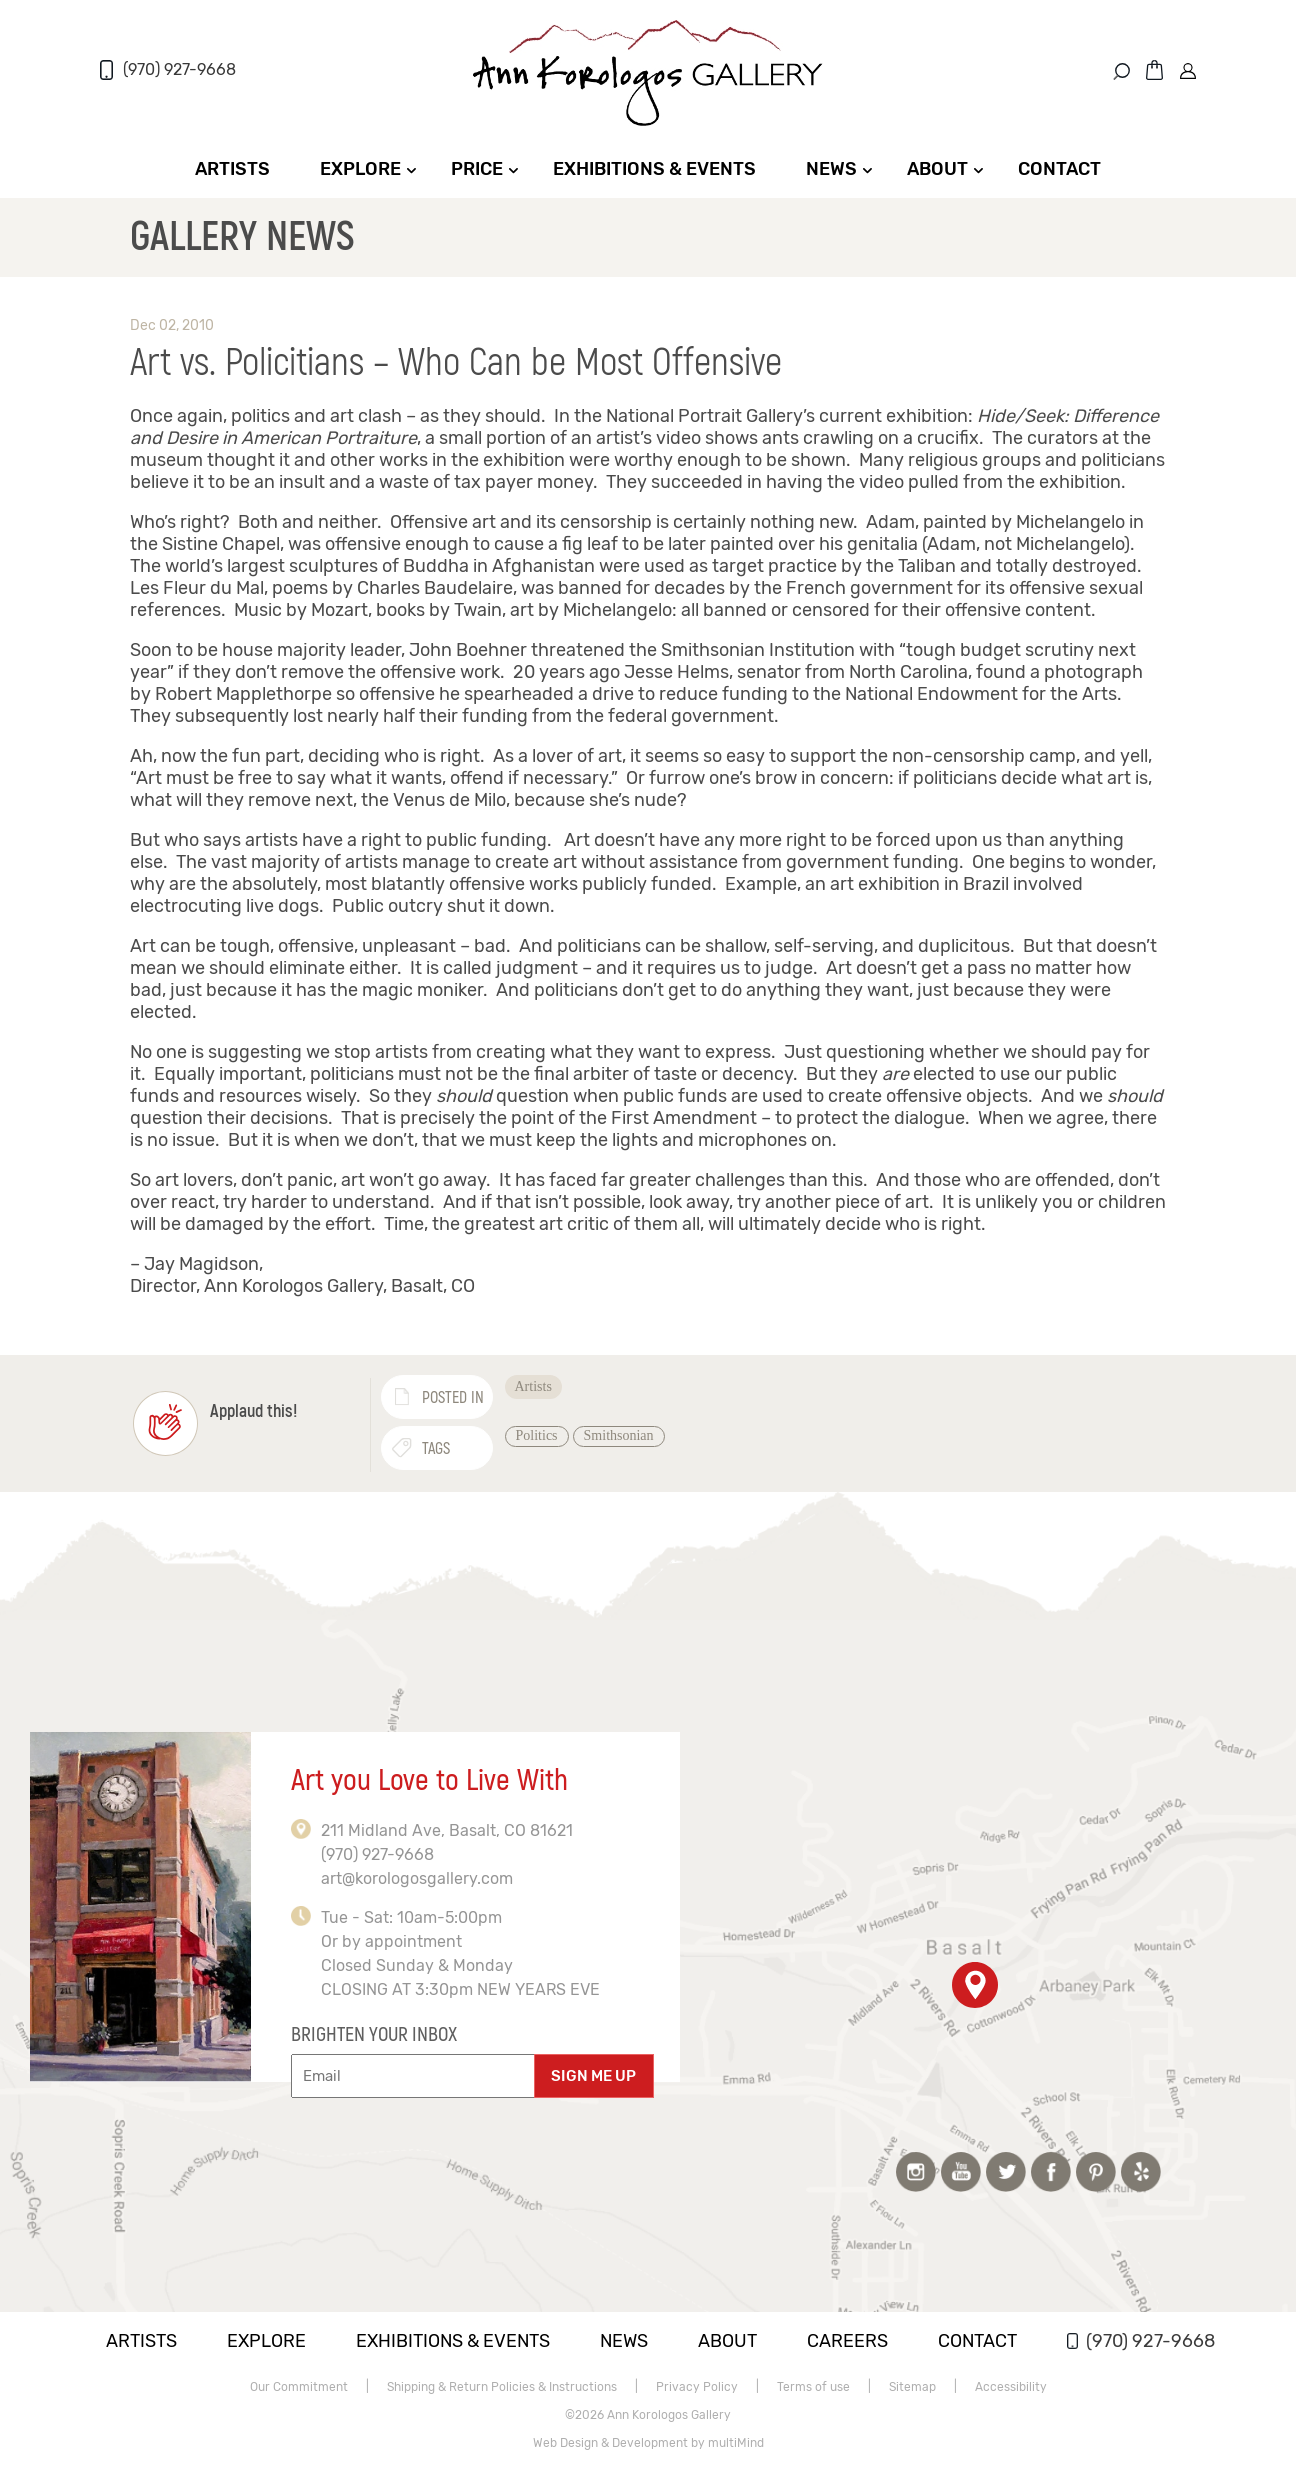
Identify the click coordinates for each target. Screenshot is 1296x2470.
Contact (1059, 169)
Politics (537, 1435)
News (831, 169)
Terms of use (813, 2387)
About (937, 169)
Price (477, 169)
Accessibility (1011, 2387)
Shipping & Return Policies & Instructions (502, 2387)
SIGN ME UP (593, 2076)
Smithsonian (619, 1435)
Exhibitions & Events (654, 169)
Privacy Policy (697, 2387)
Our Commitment (299, 2387)
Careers (847, 2341)
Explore (360, 169)
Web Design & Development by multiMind (648, 2443)
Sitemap (912, 2387)
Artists (232, 169)
